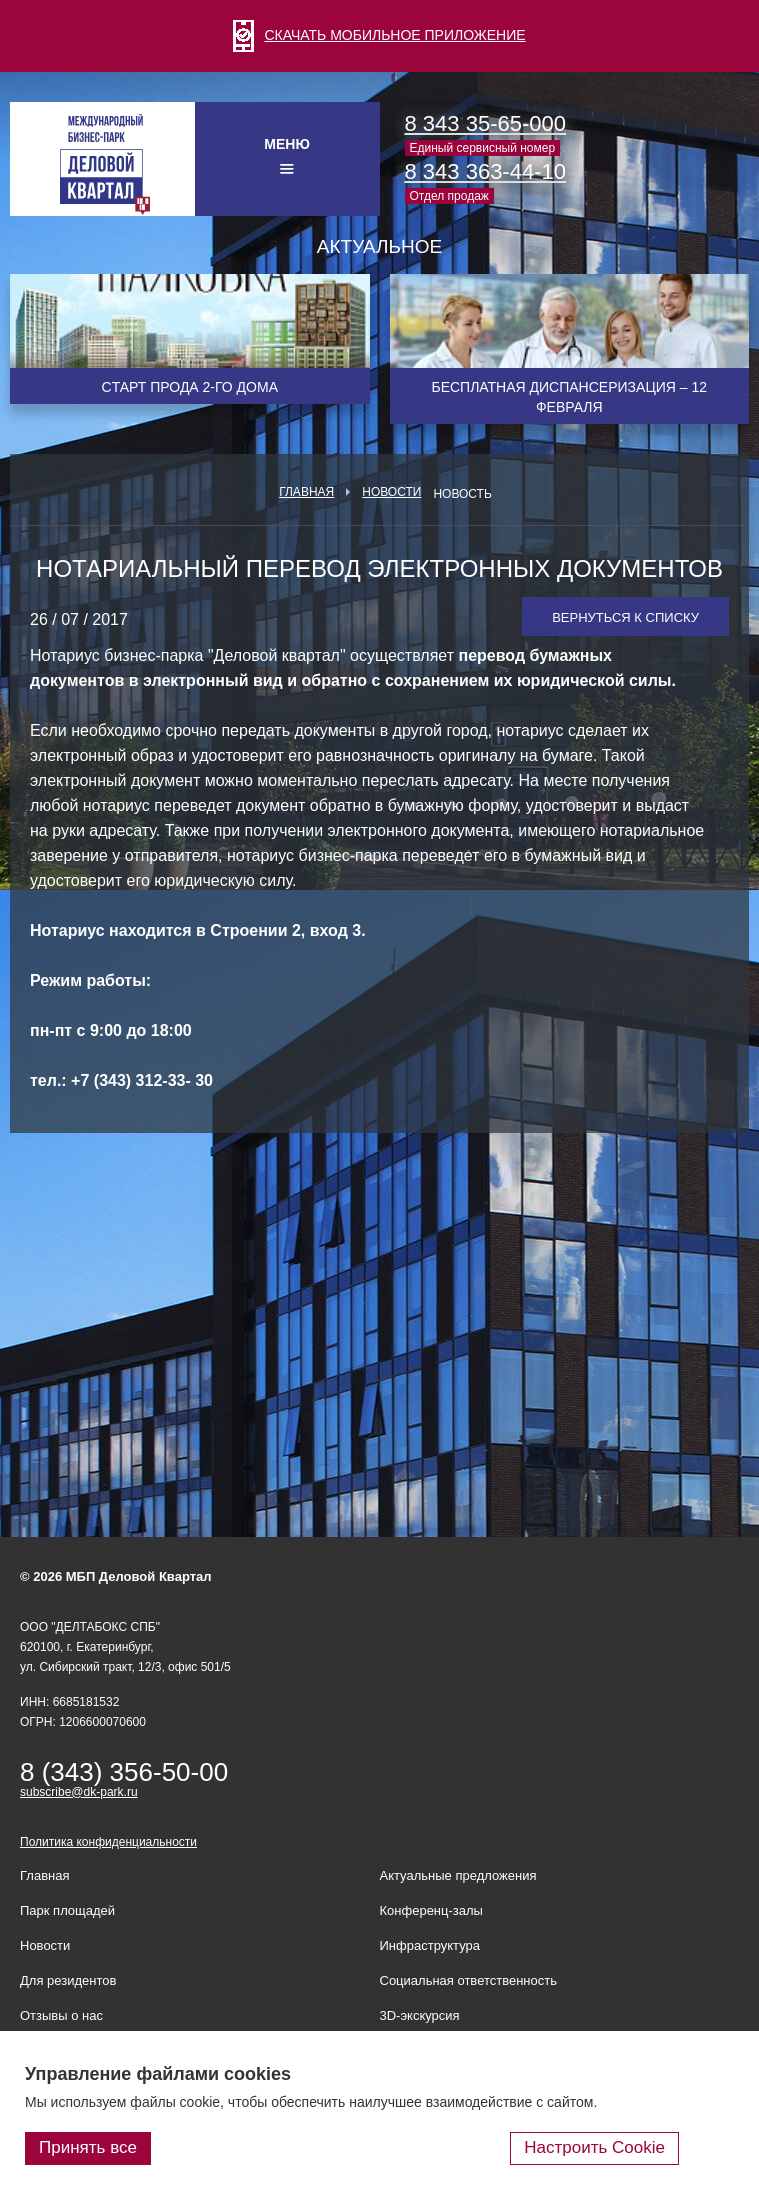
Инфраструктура (430, 1945)
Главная (306, 492)
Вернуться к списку (625, 617)
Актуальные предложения (458, 1875)
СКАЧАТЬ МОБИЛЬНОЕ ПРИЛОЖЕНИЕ (379, 35)
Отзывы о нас (61, 2015)
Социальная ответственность (469, 1980)
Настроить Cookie (594, 2147)
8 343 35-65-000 (485, 123)
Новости (391, 492)
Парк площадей (67, 1910)
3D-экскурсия (420, 2015)
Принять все (88, 2147)
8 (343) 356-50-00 (124, 1772)
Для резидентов (68, 1980)
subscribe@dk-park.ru (79, 1792)
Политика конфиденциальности (108, 1842)
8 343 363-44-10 (485, 171)
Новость (462, 494)
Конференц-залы (431, 1910)
